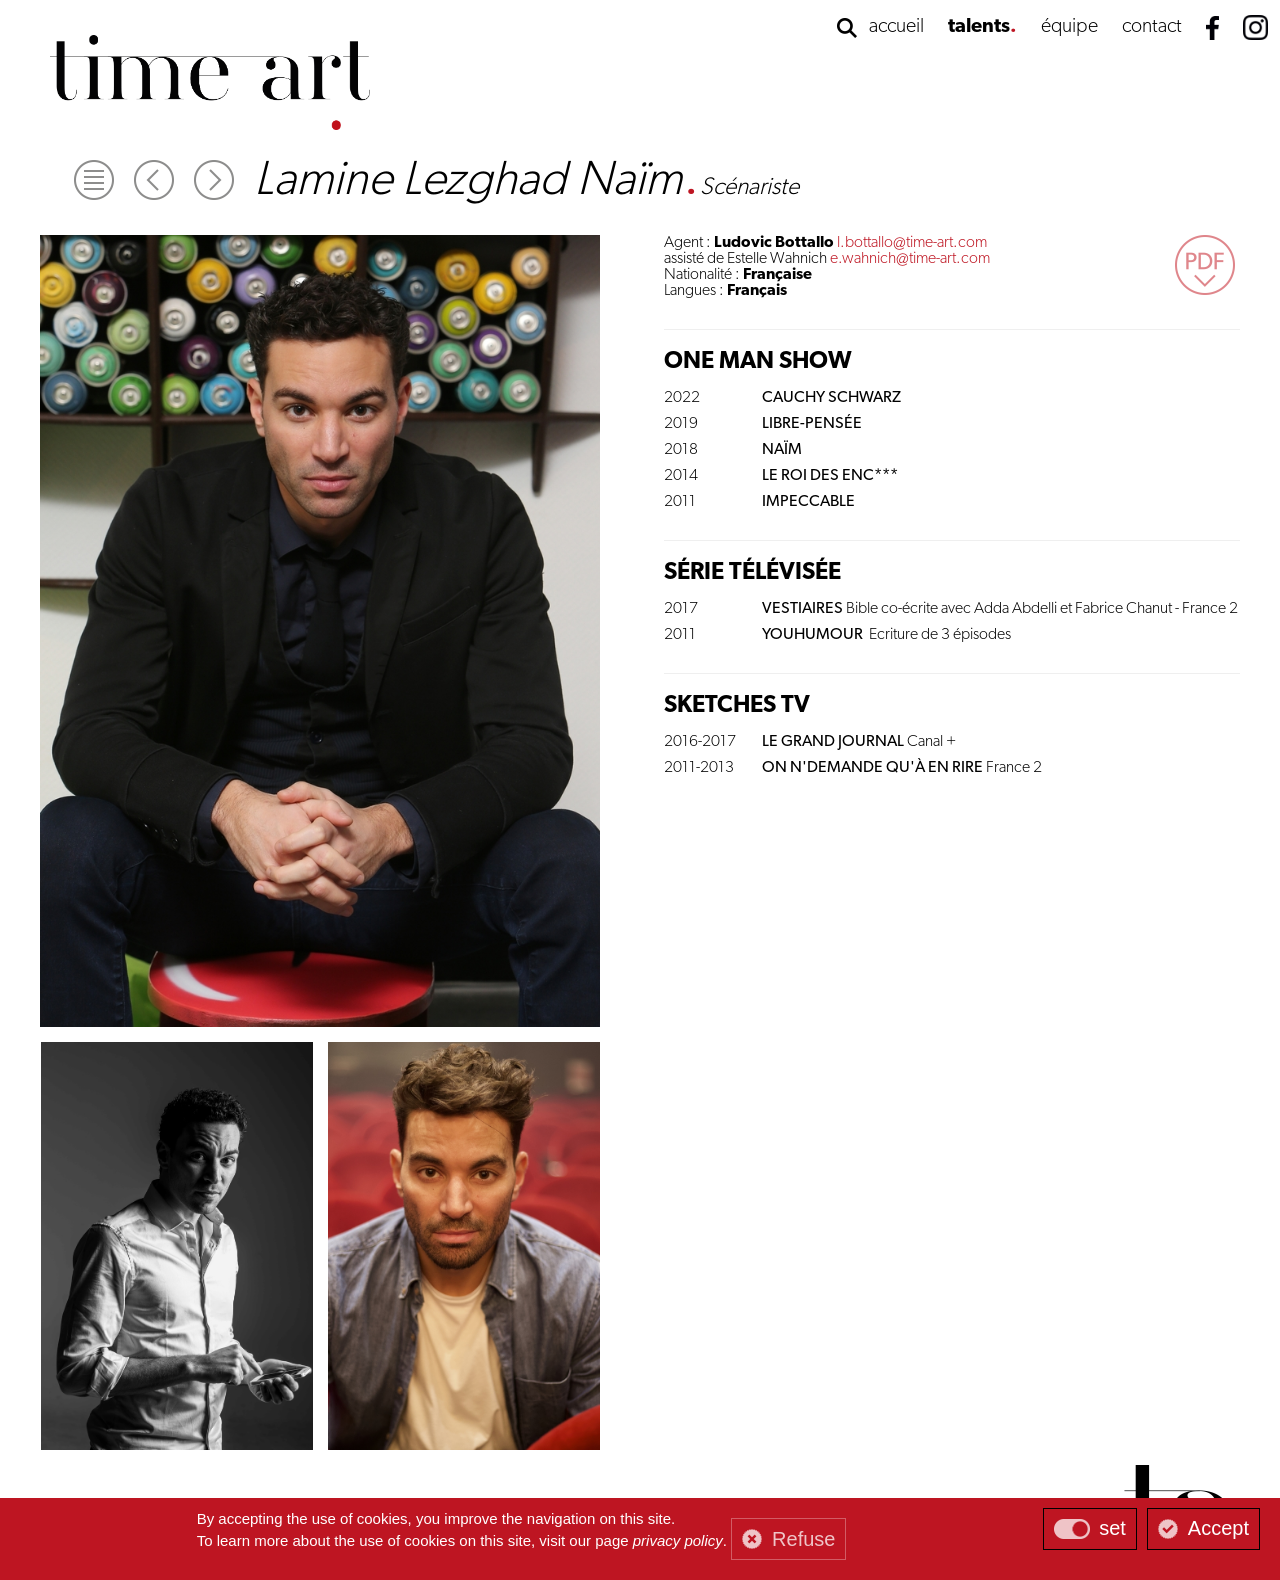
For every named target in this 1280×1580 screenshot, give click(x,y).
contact (1152, 27)
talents (979, 27)
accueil (896, 27)
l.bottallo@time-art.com (912, 243)
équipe (1069, 27)
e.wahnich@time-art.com (910, 259)
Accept (1218, 1528)
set (1112, 1528)
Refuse (803, 1539)
